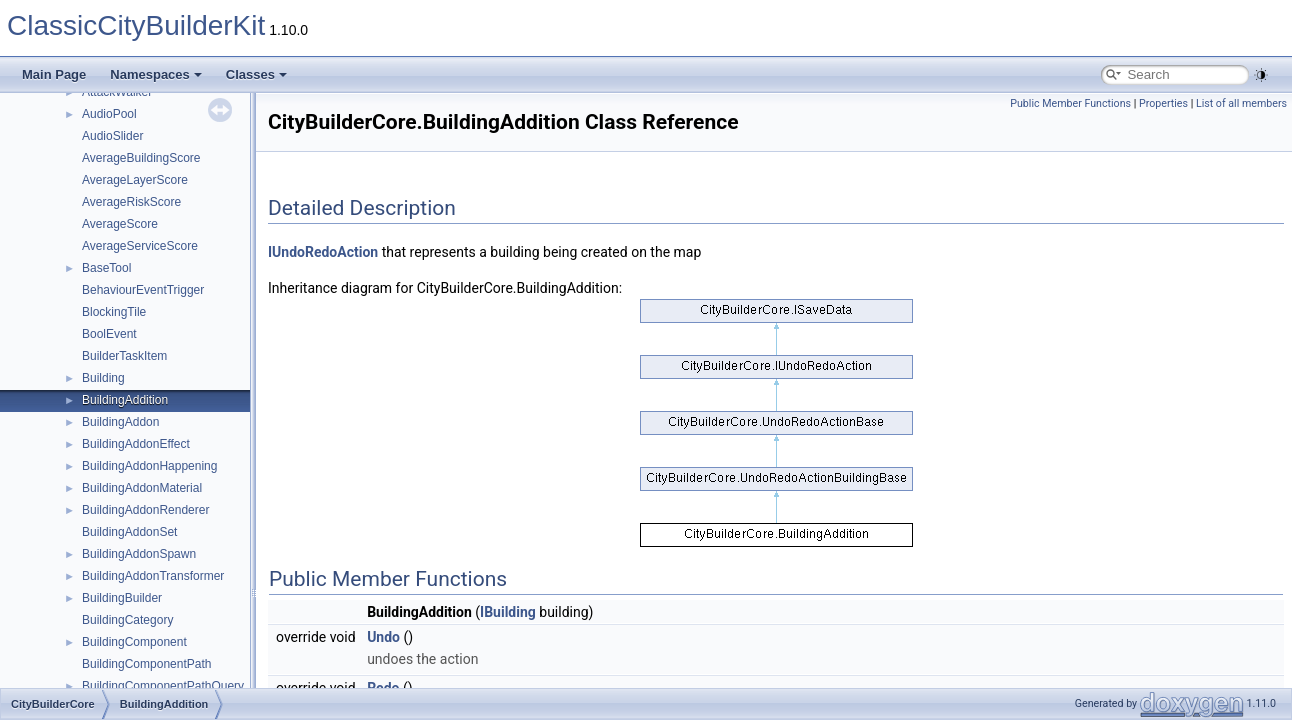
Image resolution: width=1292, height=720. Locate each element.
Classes (256, 74)
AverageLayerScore (135, 180)
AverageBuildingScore (141, 158)
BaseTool (106, 268)
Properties (1163, 103)
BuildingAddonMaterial (142, 488)
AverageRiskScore (131, 202)
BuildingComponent (134, 642)
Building (103, 378)
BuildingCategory (127, 620)
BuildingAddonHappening (149, 466)
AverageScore (120, 224)
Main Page (54, 74)
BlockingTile (114, 312)
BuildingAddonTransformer (153, 576)
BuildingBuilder (122, 598)
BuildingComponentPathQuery (163, 686)
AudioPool (109, 114)
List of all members (1241, 103)
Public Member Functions (1070, 103)
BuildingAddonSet (129, 532)
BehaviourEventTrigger (143, 290)
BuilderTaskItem (124, 356)
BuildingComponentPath (146, 664)
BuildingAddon (120, 422)
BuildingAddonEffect (136, 444)
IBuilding (508, 612)
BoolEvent (109, 334)
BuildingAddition (125, 400)
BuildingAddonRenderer (145, 510)
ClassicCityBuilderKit (136, 25)
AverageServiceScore (140, 246)
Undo (383, 637)
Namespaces (156, 74)
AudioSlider (112, 136)
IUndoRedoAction (323, 252)
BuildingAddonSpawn (139, 554)
